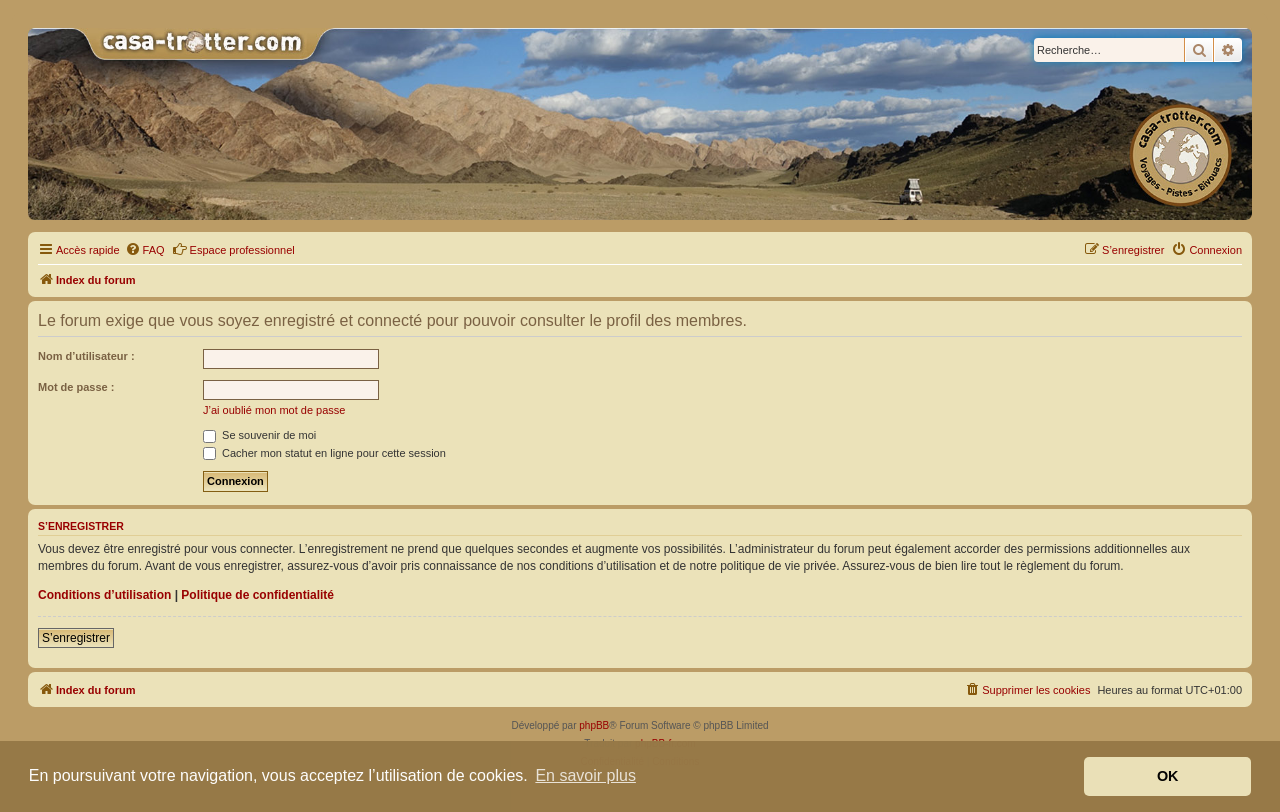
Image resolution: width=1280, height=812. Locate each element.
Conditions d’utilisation (104, 595)
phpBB (594, 725)
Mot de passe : (76, 387)
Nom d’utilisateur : (86, 356)
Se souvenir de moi (259, 435)
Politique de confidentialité (257, 595)
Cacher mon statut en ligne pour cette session (324, 453)
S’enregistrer (76, 638)
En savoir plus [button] (585, 775)
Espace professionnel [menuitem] (233, 249)
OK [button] (1168, 776)
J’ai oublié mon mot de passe (274, 410)
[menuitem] (145, 250)
